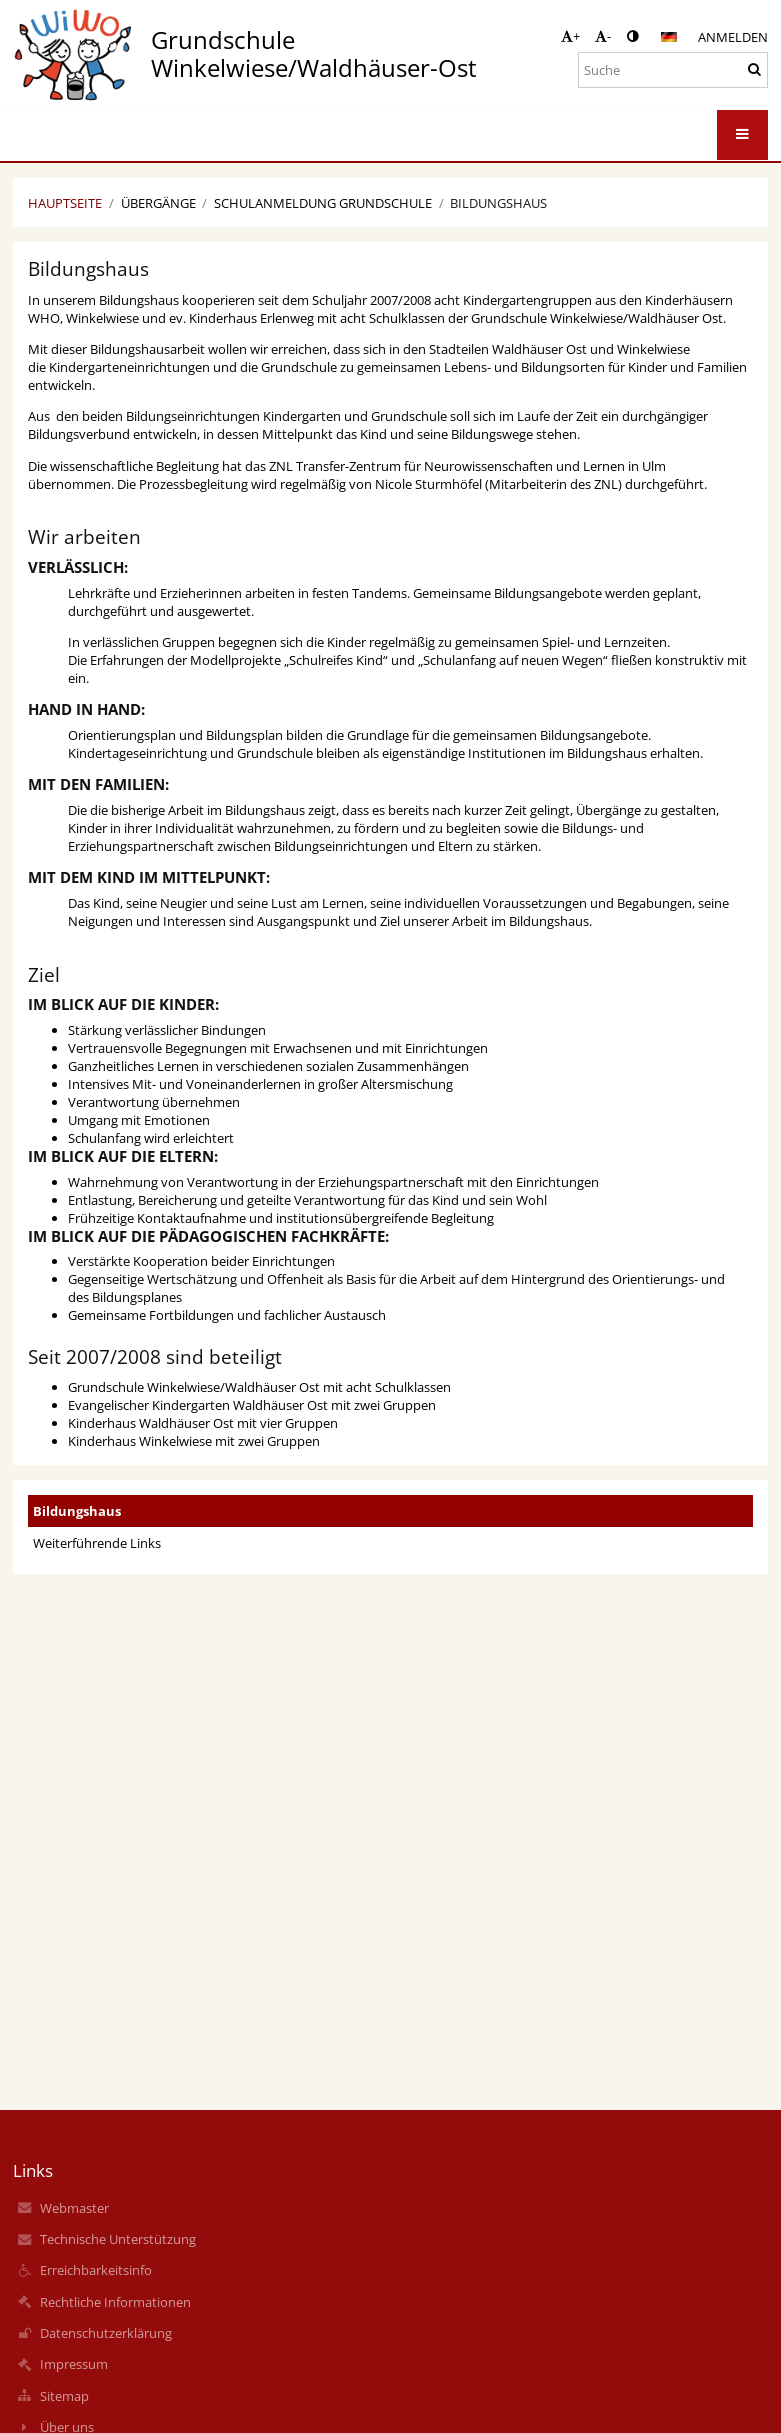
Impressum (74, 2364)
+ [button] (570, 36)
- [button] (603, 36)
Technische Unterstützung (118, 2239)
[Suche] (673, 70)
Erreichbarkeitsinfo (96, 2270)
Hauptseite (65, 203)
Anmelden (733, 37)
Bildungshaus (498, 203)
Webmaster (74, 2208)
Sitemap (64, 2396)
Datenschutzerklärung (106, 2333)
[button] (669, 37)
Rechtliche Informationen (115, 2302)
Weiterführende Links (97, 1543)
